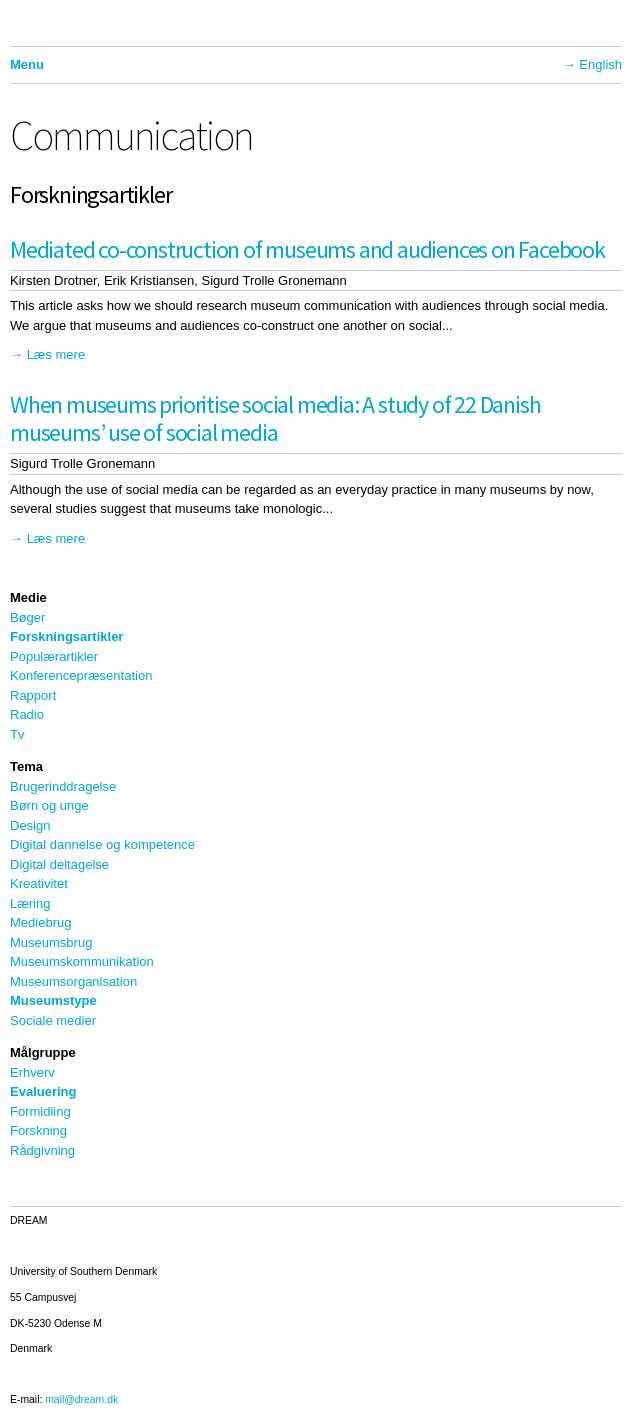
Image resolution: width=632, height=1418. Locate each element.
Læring (30, 903)
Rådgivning (42, 1150)
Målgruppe (43, 1052)
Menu (27, 64)
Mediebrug (40, 922)
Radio (27, 714)
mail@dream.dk (81, 1399)
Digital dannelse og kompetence (102, 844)
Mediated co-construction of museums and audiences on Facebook (307, 249)
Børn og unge (49, 805)
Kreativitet (39, 883)
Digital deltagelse (59, 864)
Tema (26, 766)
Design (30, 825)
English (600, 64)
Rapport (33, 695)
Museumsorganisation (73, 981)
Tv (17, 734)
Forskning (38, 1130)
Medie (28, 597)
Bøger (27, 617)
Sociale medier (53, 1020)
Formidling (40, 1111)
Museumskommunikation (82, 961)
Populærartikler (54, 656)
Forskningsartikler (66, 636)
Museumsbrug (51, 942)
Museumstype (53, 1000)
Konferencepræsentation (81, 675)
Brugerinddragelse (63, 786)
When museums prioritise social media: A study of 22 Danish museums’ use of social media (275, 419)
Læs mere (56, 354)
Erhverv (32, 1072)
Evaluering (43, 1091)
